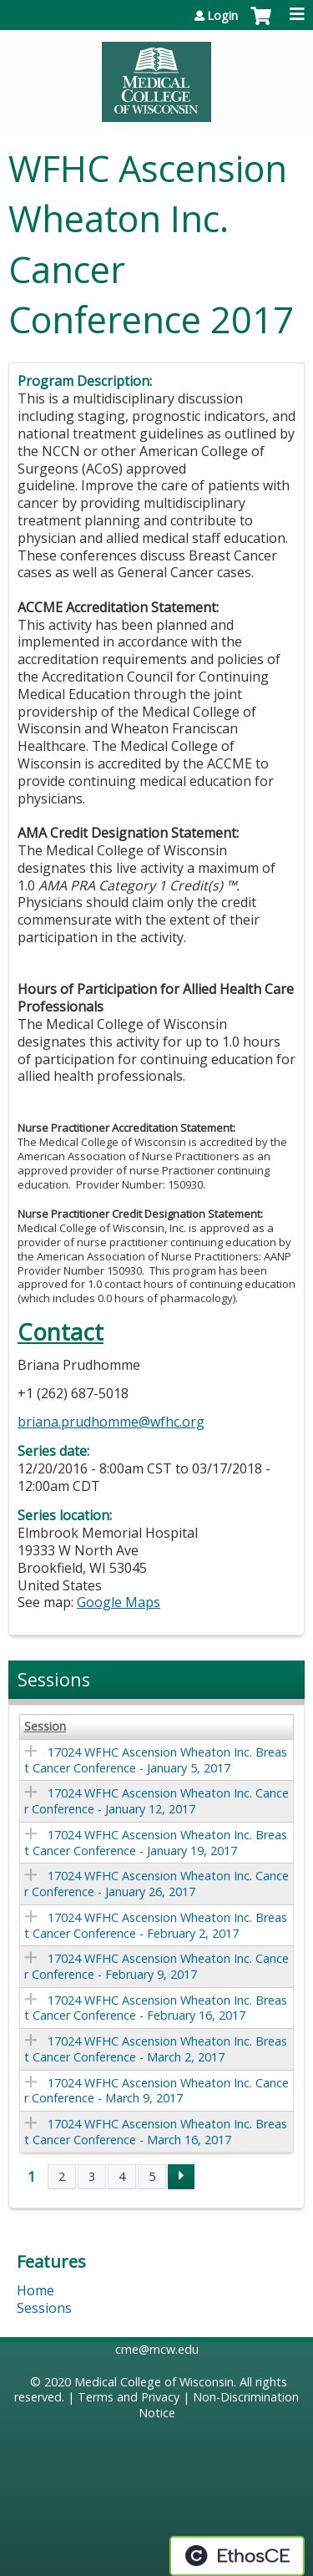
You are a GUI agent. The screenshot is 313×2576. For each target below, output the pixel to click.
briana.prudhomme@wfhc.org (111, 1421)
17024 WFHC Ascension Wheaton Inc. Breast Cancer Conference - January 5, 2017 (155, 1760)
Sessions (44, 2308)
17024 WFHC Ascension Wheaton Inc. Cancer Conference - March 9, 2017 (156, 2091)
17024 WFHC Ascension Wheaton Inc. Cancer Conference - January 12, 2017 (156, 1801)
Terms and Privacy (128, 2397)
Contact (60, 1331)
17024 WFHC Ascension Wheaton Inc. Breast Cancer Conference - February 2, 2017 (155, 1925)
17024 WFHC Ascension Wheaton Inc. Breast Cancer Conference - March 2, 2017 (155, 2049)
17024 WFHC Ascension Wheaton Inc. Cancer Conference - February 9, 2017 (156, 1966)
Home (35, 2290)
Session (45, 1726)
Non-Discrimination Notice (219, 2405)
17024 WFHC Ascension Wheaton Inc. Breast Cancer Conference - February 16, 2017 (155, 2008)
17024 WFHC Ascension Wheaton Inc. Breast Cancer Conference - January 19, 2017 (155, 1842)
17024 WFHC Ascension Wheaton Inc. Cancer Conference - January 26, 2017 (156, 1883)
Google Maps (118, 1602)
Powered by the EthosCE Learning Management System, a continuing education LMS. (237, 2556)
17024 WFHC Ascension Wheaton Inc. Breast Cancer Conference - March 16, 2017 (155, 2132)
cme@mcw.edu (157, 2349)
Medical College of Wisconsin (154, 2382)
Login (222, 16)
